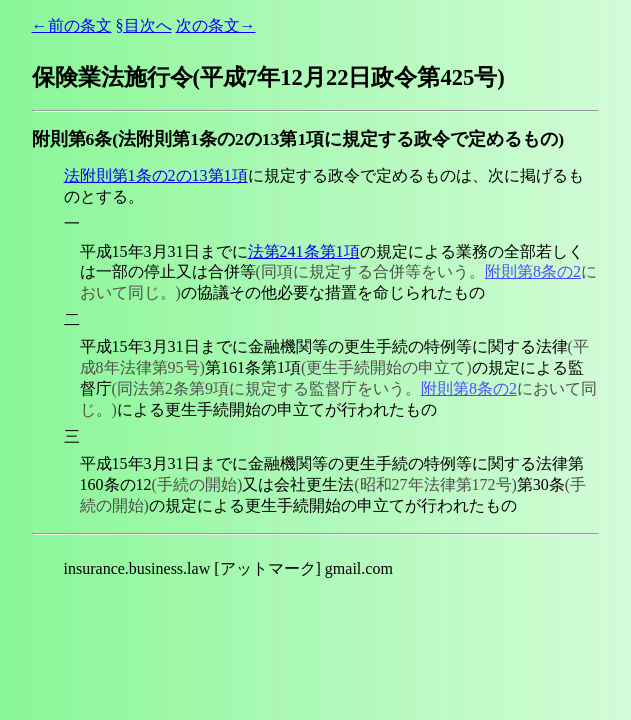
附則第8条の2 (533, 271)
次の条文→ (216, 25)
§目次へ (144, 25)
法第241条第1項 (304, 251)
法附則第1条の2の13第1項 (156, 175)
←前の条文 (72, 25)
